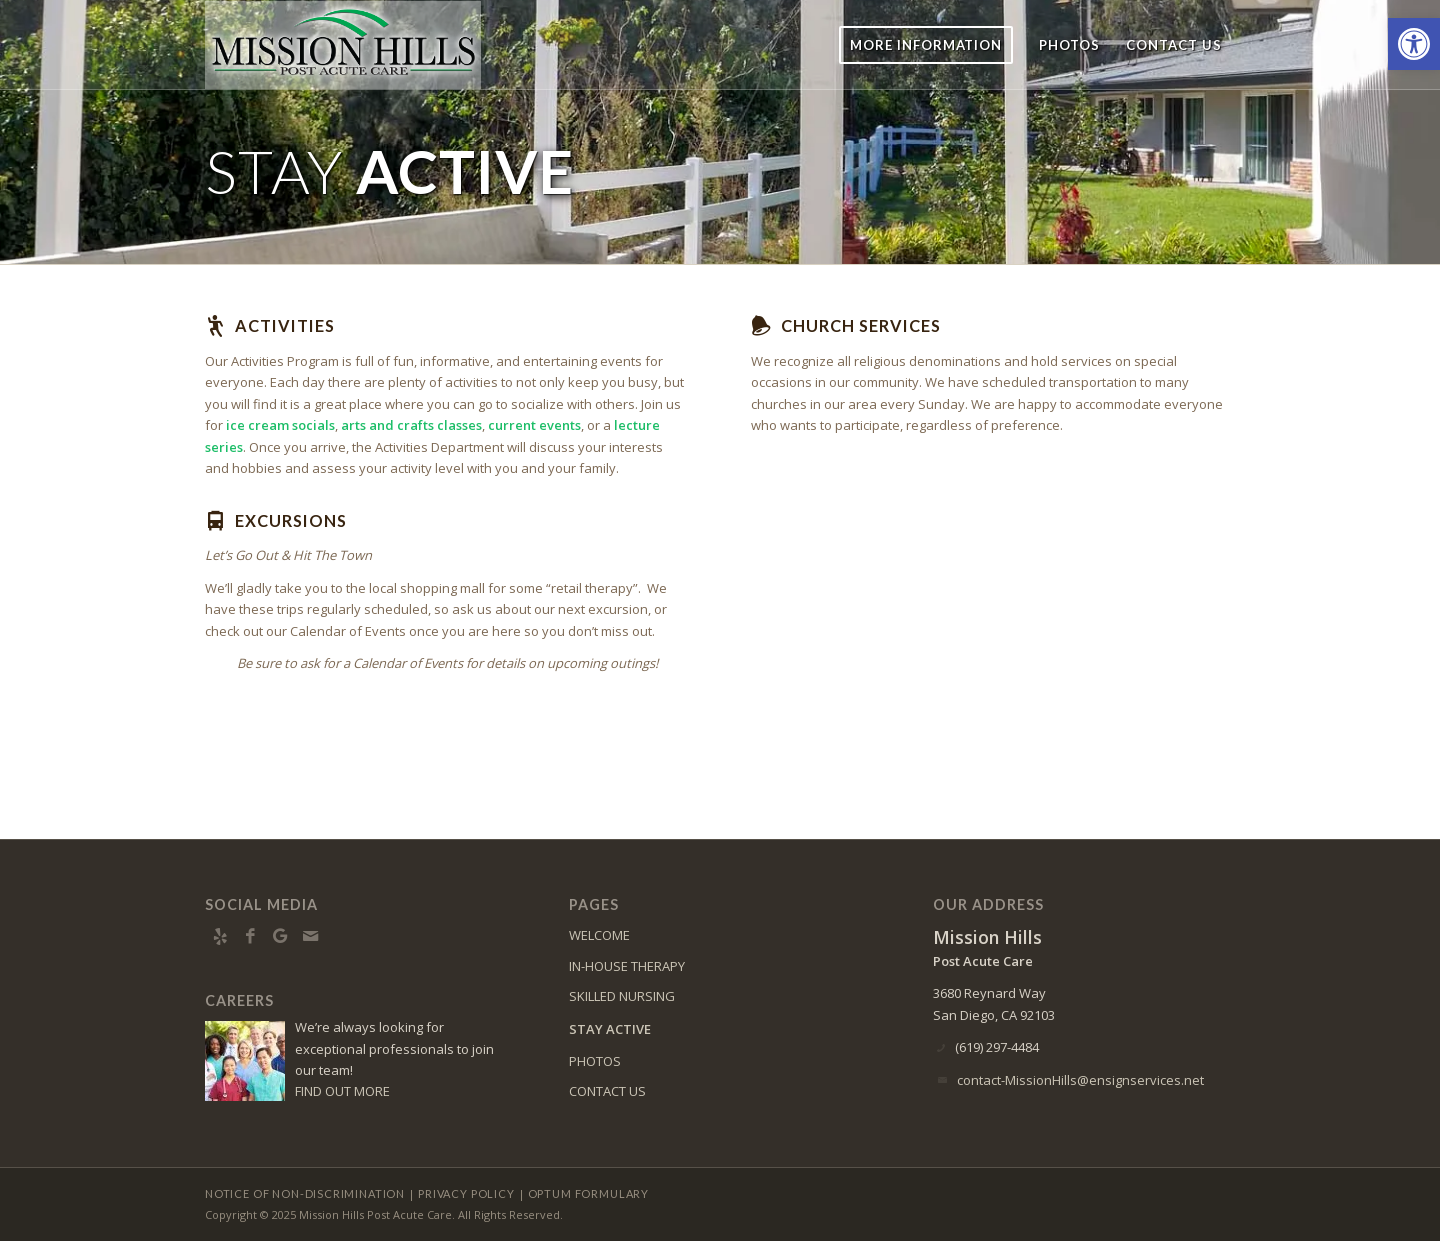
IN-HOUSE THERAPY (627, 966)
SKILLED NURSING (622, 996)
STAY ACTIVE (610, 1029)
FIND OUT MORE (342, 1091)
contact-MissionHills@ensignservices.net (1080, 1080)
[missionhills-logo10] (343, 45)
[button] (1414, 44)
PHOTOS (595, 1061)
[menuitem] (926, 45)
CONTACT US (607, 1091)
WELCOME (599, 935)
